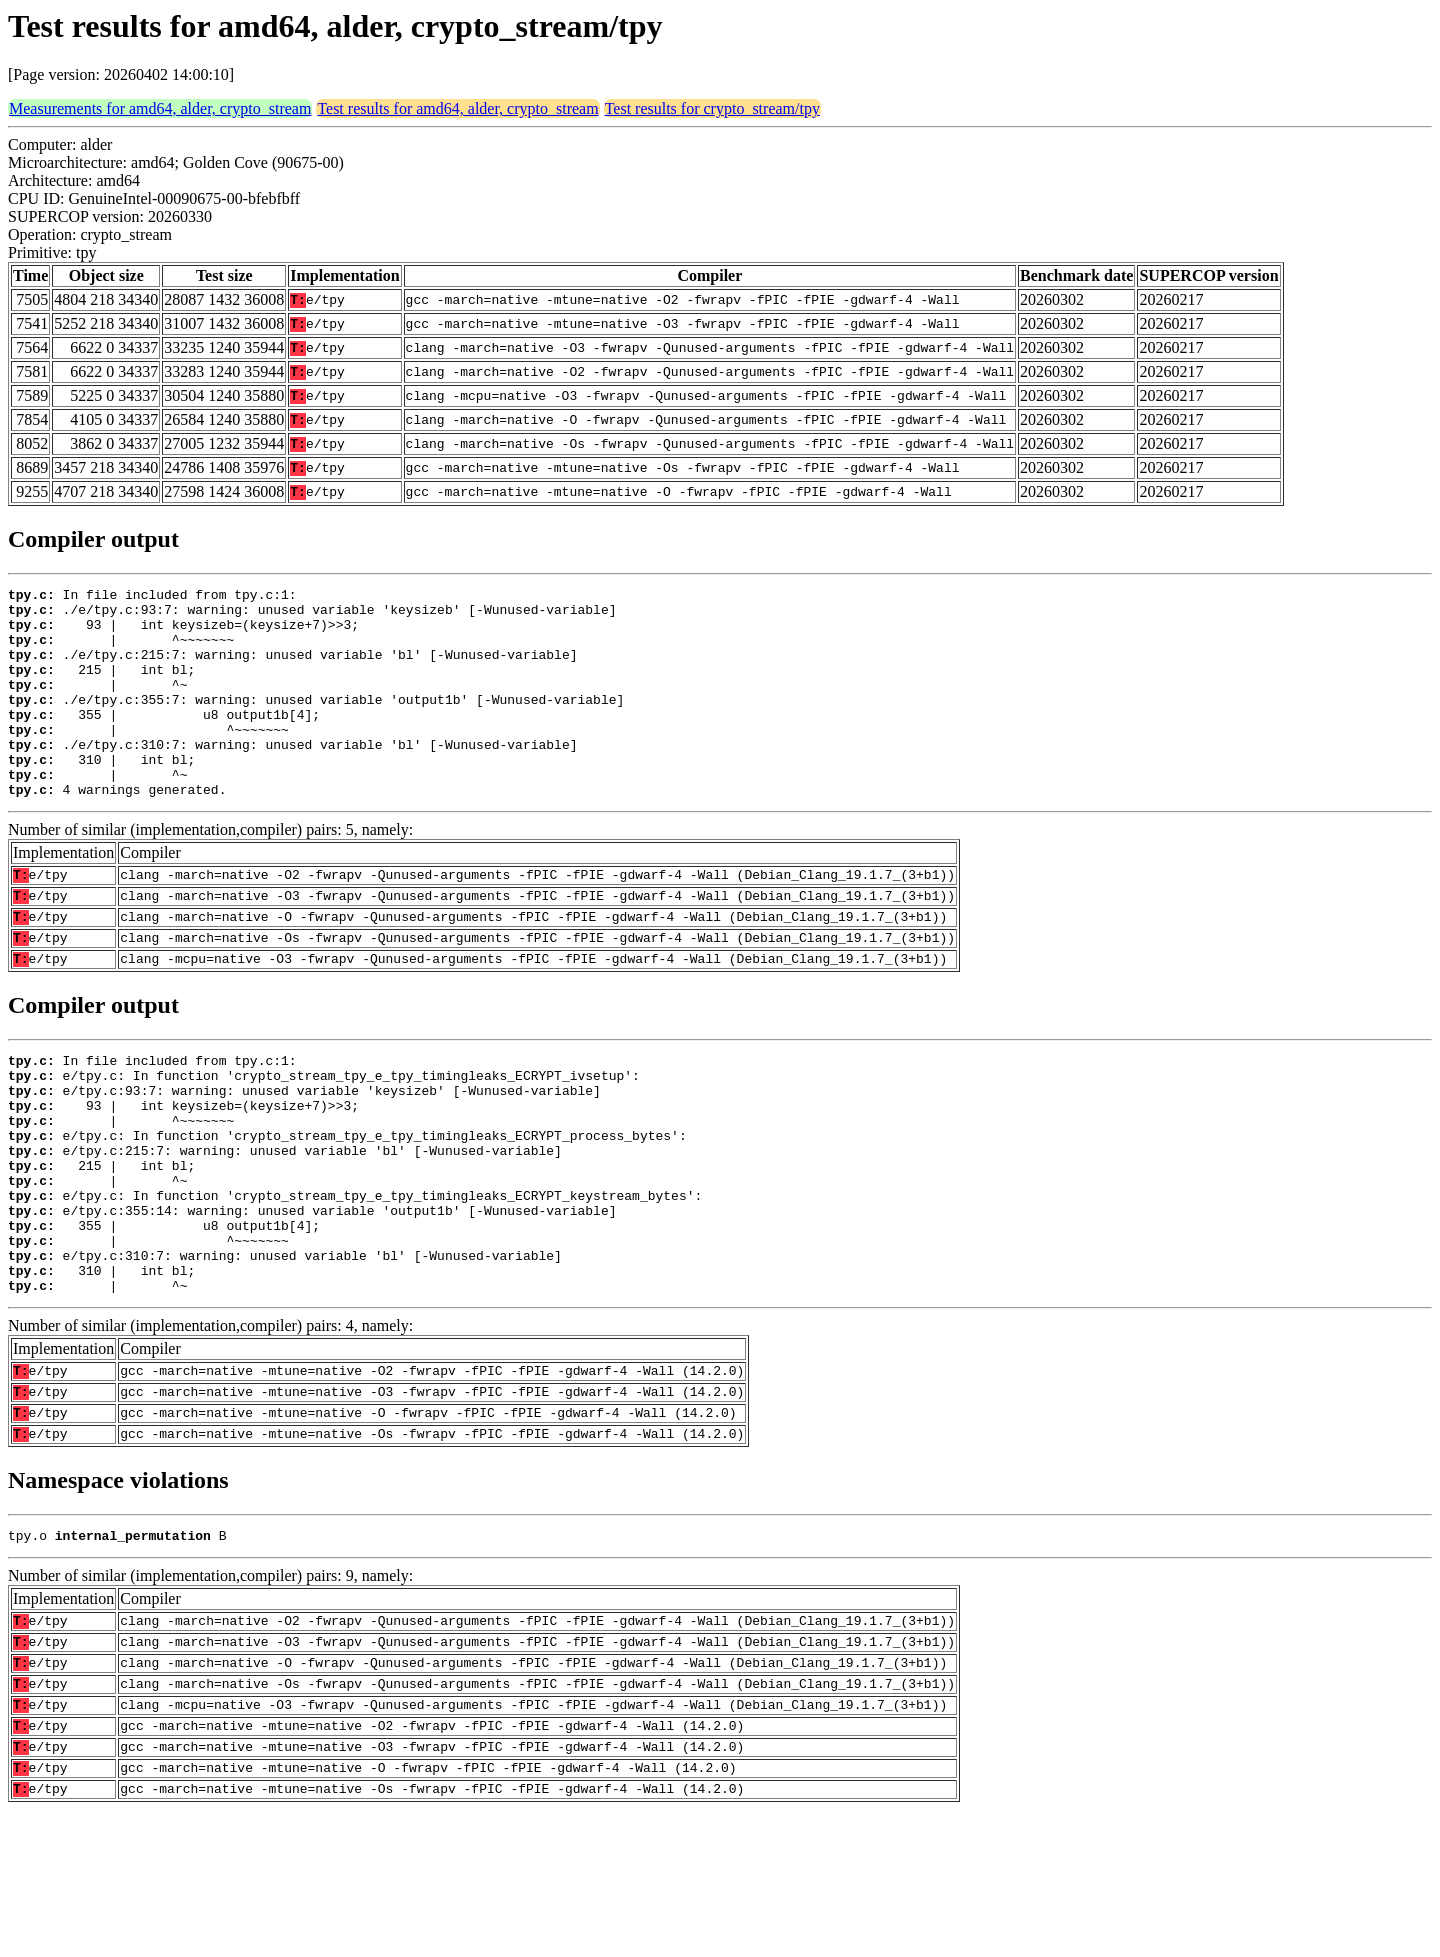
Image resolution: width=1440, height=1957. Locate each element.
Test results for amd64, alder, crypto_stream (457, 108)
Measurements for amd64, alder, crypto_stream (160, 108)
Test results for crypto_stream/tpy (712, 108)
